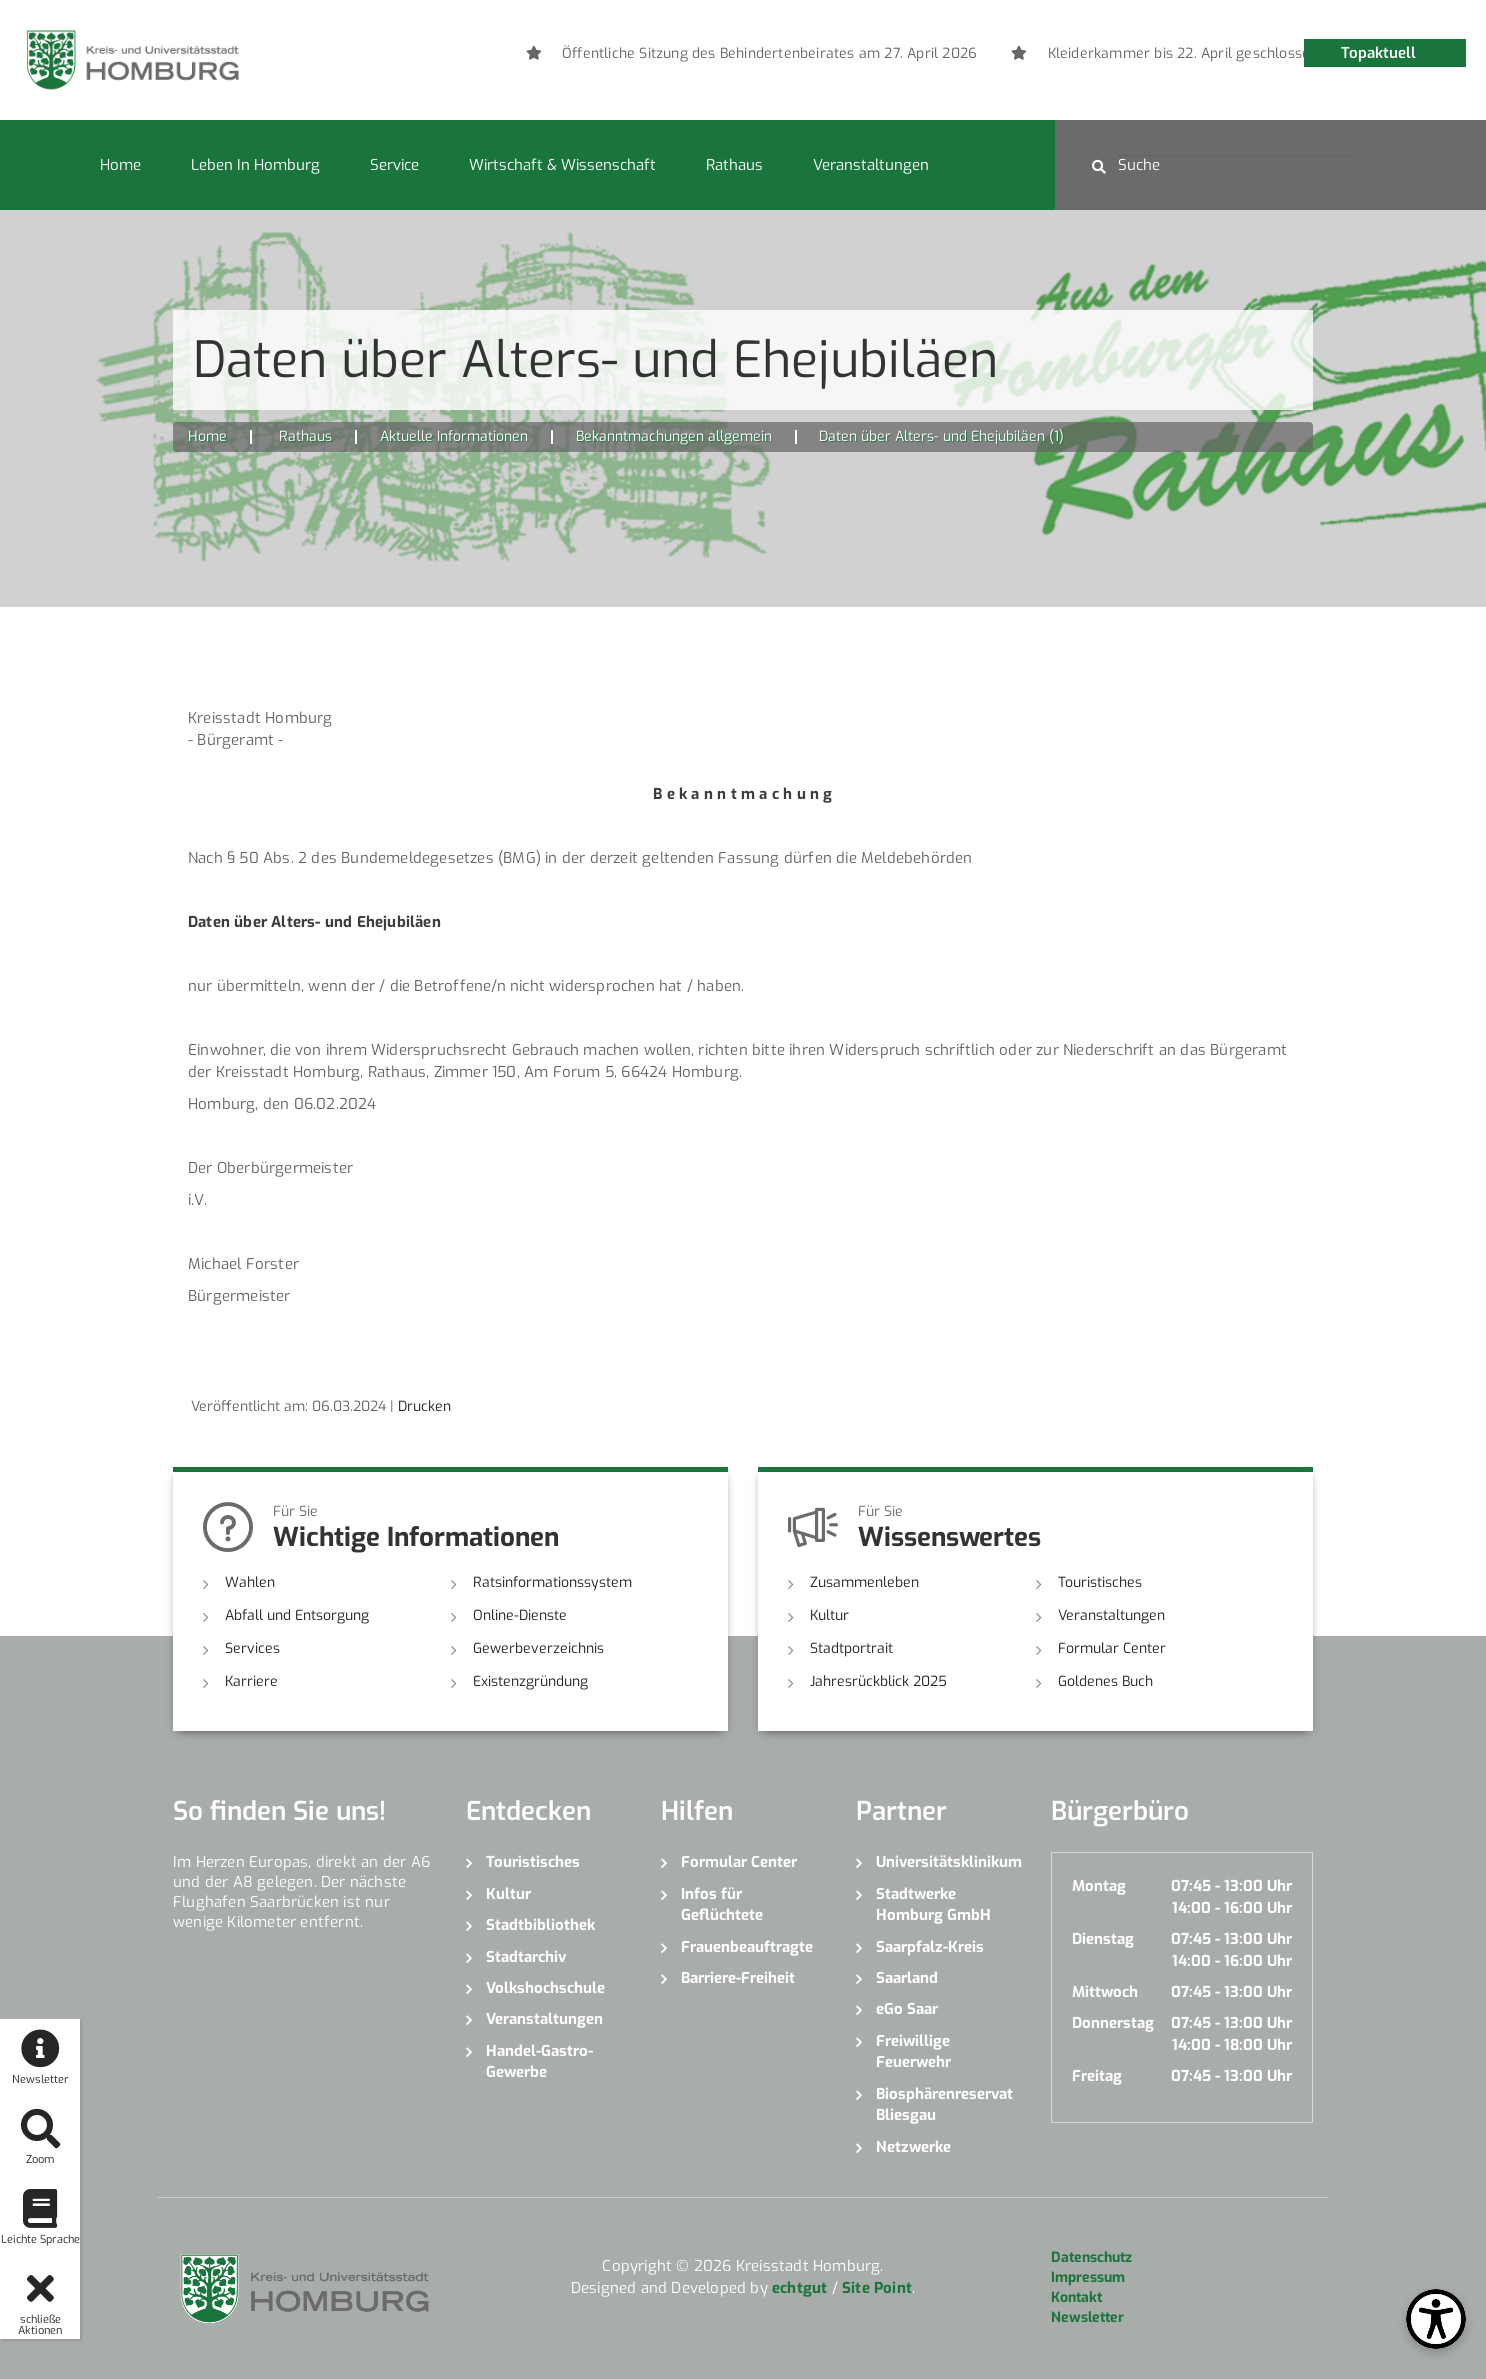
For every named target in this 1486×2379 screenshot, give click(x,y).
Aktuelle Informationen (454, 436)
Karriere (251, 1681)
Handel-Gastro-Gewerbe (539, 2061)
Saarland (907, 1978)
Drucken (424, 1406)
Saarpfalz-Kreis (930, 1947)
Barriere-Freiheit (738, 1978)
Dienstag (1103, 1939)
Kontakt (1076, 2297)
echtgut (799, 2288)
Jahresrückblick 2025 (878, 1681)
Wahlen (250, 1582)
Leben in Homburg (255, 165)
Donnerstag (1113, 2023)
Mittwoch (1105, 1992)
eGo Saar (907, 2009)
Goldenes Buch (1105, 1681)
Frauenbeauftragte (747, 1947)
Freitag (1097, 2076)
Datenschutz (1091, 2257)
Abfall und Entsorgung (297, 1615)
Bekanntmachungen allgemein (674, 436)
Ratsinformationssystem (552, 1582)
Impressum (1088, 2277)
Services (252, 1648)
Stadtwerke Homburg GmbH (933, 1904)
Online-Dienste (520, 1615)
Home (120, 165)
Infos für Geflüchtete (722, 1904)
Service (394, 165)
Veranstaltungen (871, 165)
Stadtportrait (851, 1648)
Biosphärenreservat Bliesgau (944, 2104)
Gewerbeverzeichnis (538, 1648)
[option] (1085, 54)
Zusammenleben (864, 1582)
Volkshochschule (545, 1988)
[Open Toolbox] (1436, 2319)
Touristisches (1100, 1582)
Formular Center (1112, 1648)
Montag (1099, 1886)
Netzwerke (913, 2147)
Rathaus (734, 165)
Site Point (877, 2288)
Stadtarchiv (526, 1957)
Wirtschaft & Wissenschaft (562, 165)
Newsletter (1087, 2317)
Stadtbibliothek (540, 1925)
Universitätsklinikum (948, 1862)
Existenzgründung (530, 1681)
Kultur (829, 1615)
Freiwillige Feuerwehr (913, 2051)
